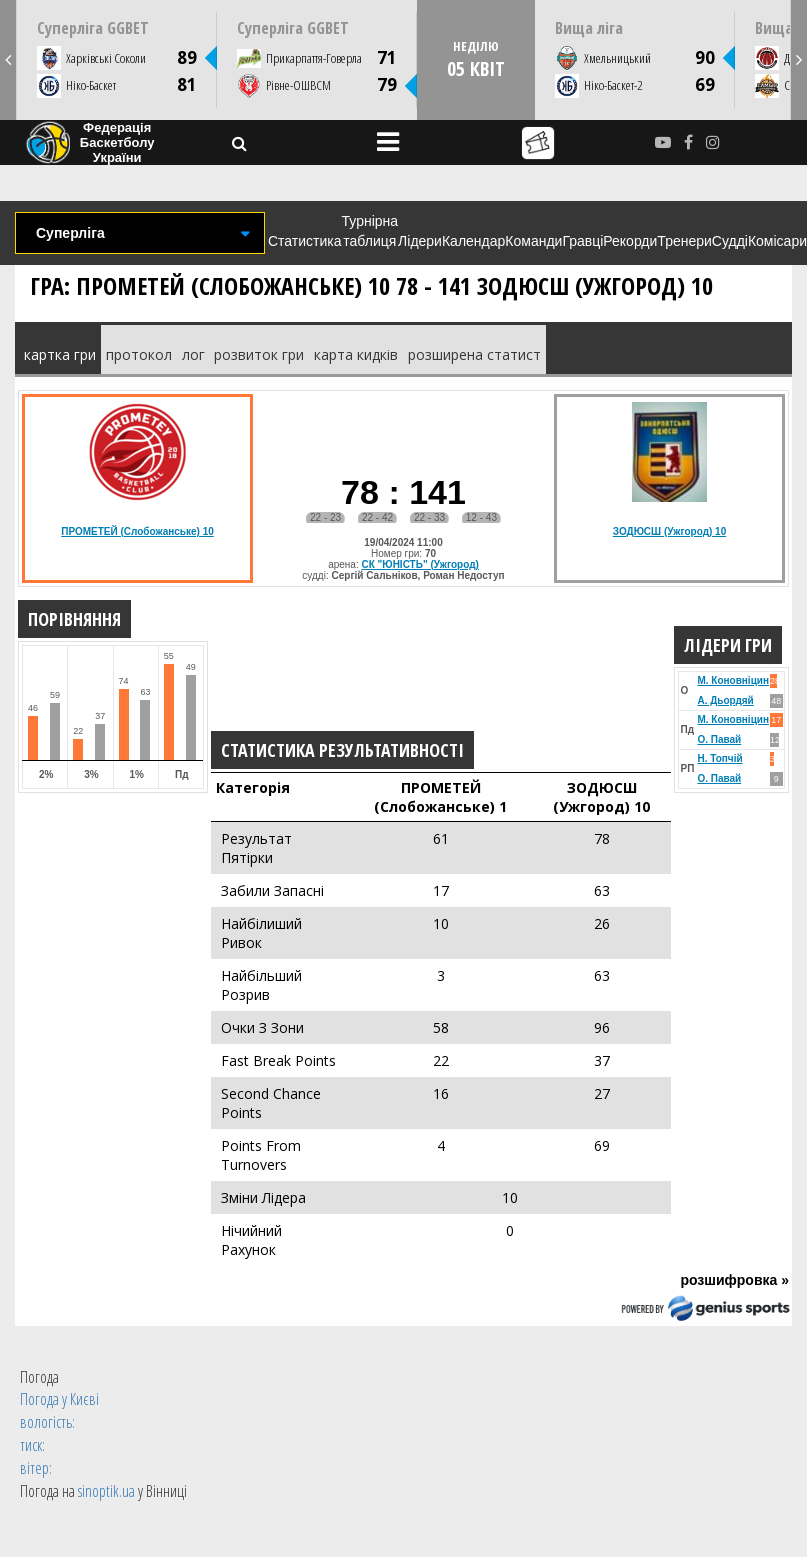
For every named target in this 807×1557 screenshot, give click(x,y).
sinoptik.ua (106, 1491)
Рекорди (630, 241)
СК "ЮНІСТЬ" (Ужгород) (419, 564)
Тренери (684, 241)
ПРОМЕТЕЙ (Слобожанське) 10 (137, 531)
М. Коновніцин (733, 680)
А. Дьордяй (725, 700)
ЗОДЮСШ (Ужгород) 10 (669, 531)
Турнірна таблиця (370, 231)
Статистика (305, 241)
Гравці (582, 241)
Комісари (777, 241)
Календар (473, 241)
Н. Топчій (719, 758)
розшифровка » (734, 1280)
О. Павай (719, 739)
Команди (533, 241)
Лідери (420, 241)
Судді (730, 241)
